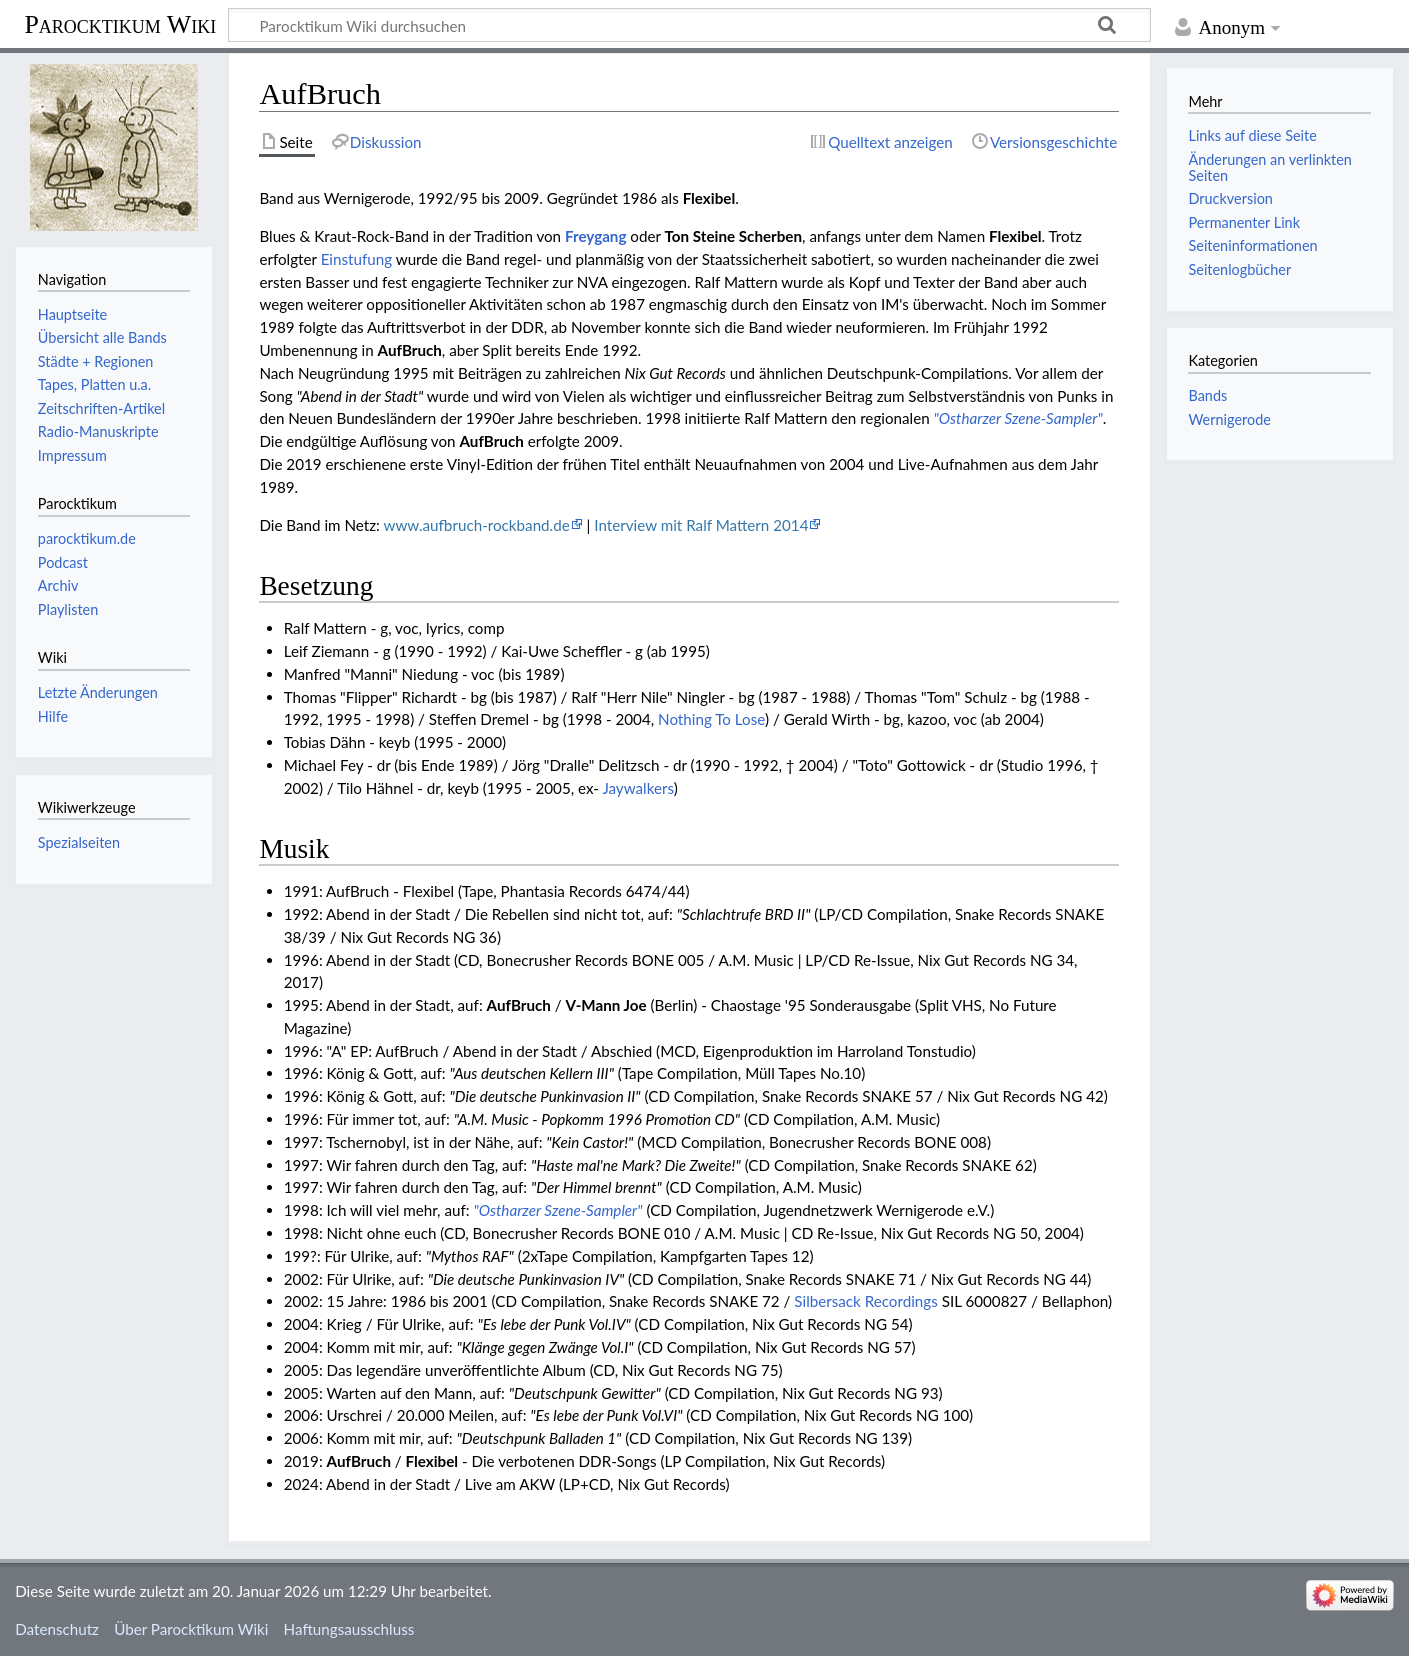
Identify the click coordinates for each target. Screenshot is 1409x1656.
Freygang (595, 236)
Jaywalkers (637, 788)
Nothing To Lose (711, 719)
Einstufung (357, 259)
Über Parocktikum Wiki (191, 1629)
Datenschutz (57, 1629)
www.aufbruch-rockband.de (476, 525)
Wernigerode (1229, 419)
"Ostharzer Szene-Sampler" (1018, 418)
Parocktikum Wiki (120, 23)
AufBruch (410, 350)
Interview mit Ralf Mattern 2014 (701, 525)
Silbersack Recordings (865, 1301)
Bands (1207, 395)
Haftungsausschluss (349, 1629)
